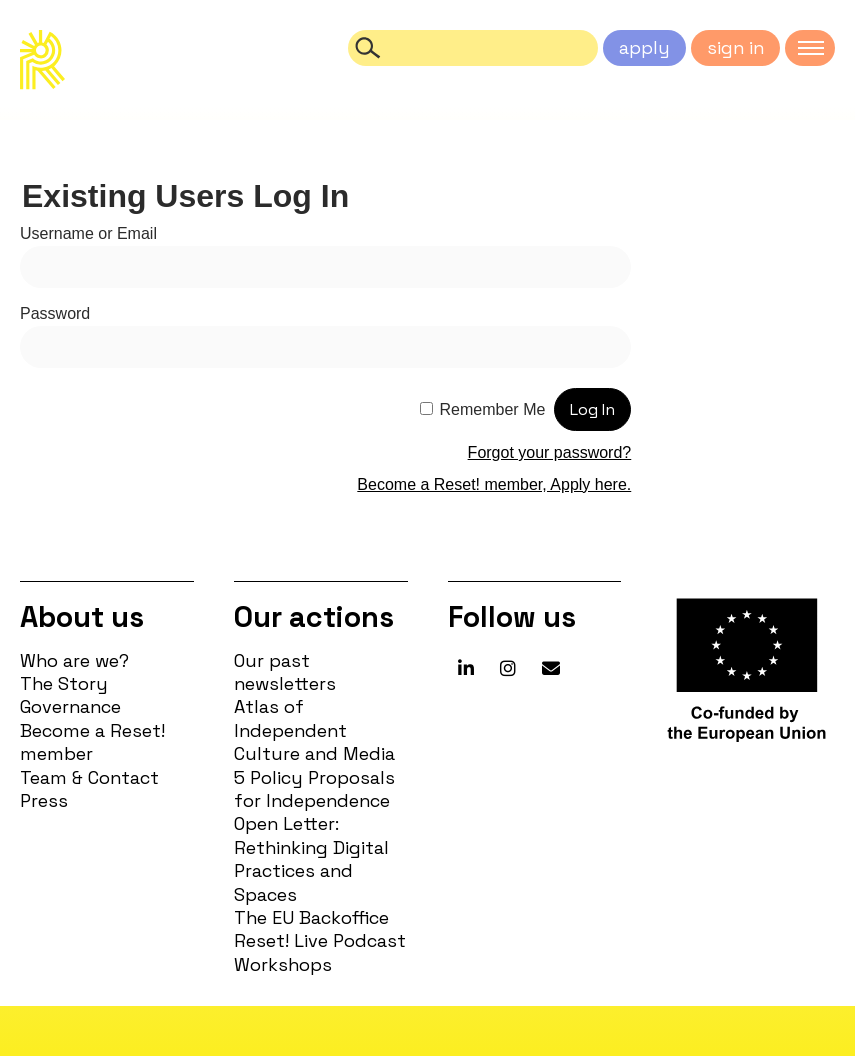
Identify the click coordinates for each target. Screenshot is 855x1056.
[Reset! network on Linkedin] (466, 669)
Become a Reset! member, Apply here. (494, 484)
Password (55, 313)
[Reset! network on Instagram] (508, 669)
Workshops (283, 964)
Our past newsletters (285, 672)
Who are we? (74, 660)
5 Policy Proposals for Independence (314, 789)
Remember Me (493, 409)
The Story (64, 683)
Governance (70, 706)
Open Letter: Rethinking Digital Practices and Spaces (311, 858)
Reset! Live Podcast (320, 940)
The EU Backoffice (311, 917)
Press (44, 800)
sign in (735, 47)
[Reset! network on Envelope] (551, 669)
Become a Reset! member (92, 742)
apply (644, 47)
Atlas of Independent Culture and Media (314, 730)
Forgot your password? (550, 452)
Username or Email (88, 233)
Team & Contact (89, 777)
